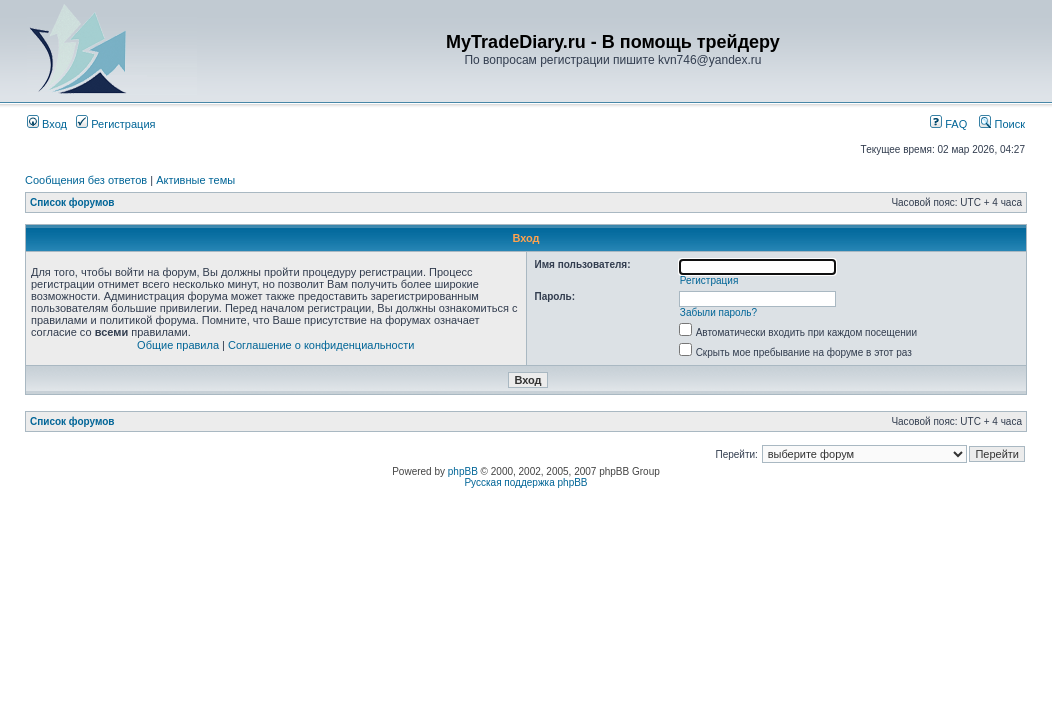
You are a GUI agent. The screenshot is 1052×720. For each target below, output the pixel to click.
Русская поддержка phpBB (525, 482)
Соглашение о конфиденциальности (321, 345)
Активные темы (195, 180)
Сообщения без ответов (86, 180)
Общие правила (178, 345)
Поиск (1002, 124)
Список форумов (72, 202)
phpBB (463, 471)
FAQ (948, 124)
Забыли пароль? (718, 312)
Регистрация (115, 124)
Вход (47, 124)
